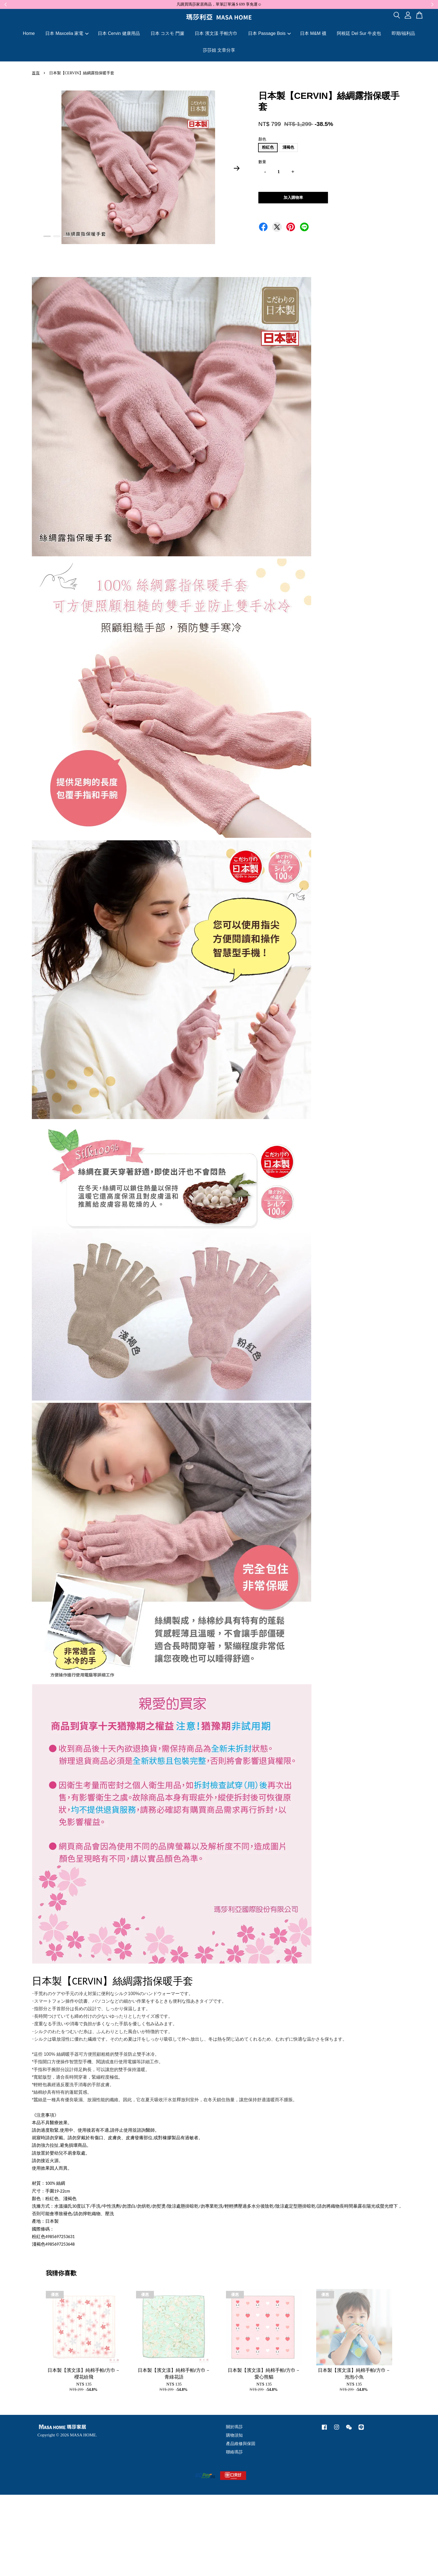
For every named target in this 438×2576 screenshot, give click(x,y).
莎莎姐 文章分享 (219, 50)
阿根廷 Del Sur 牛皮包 (359, 33)
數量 (262, 162)
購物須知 (234, 2435)
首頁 (36, 73)
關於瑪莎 (234, 2426)
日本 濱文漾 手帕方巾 (216, 33)
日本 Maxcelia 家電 (67, 33)
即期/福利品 (403, 33)
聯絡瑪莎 (234, 2451)
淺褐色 (288, 147)
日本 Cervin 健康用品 (119, 33)
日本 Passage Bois (269, 33)
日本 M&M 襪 (313, 33)
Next (237, 168)
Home (29, 33)
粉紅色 (268, 147)
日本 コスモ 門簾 (167, 33)
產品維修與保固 (240, 2443)
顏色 (262, 139)
